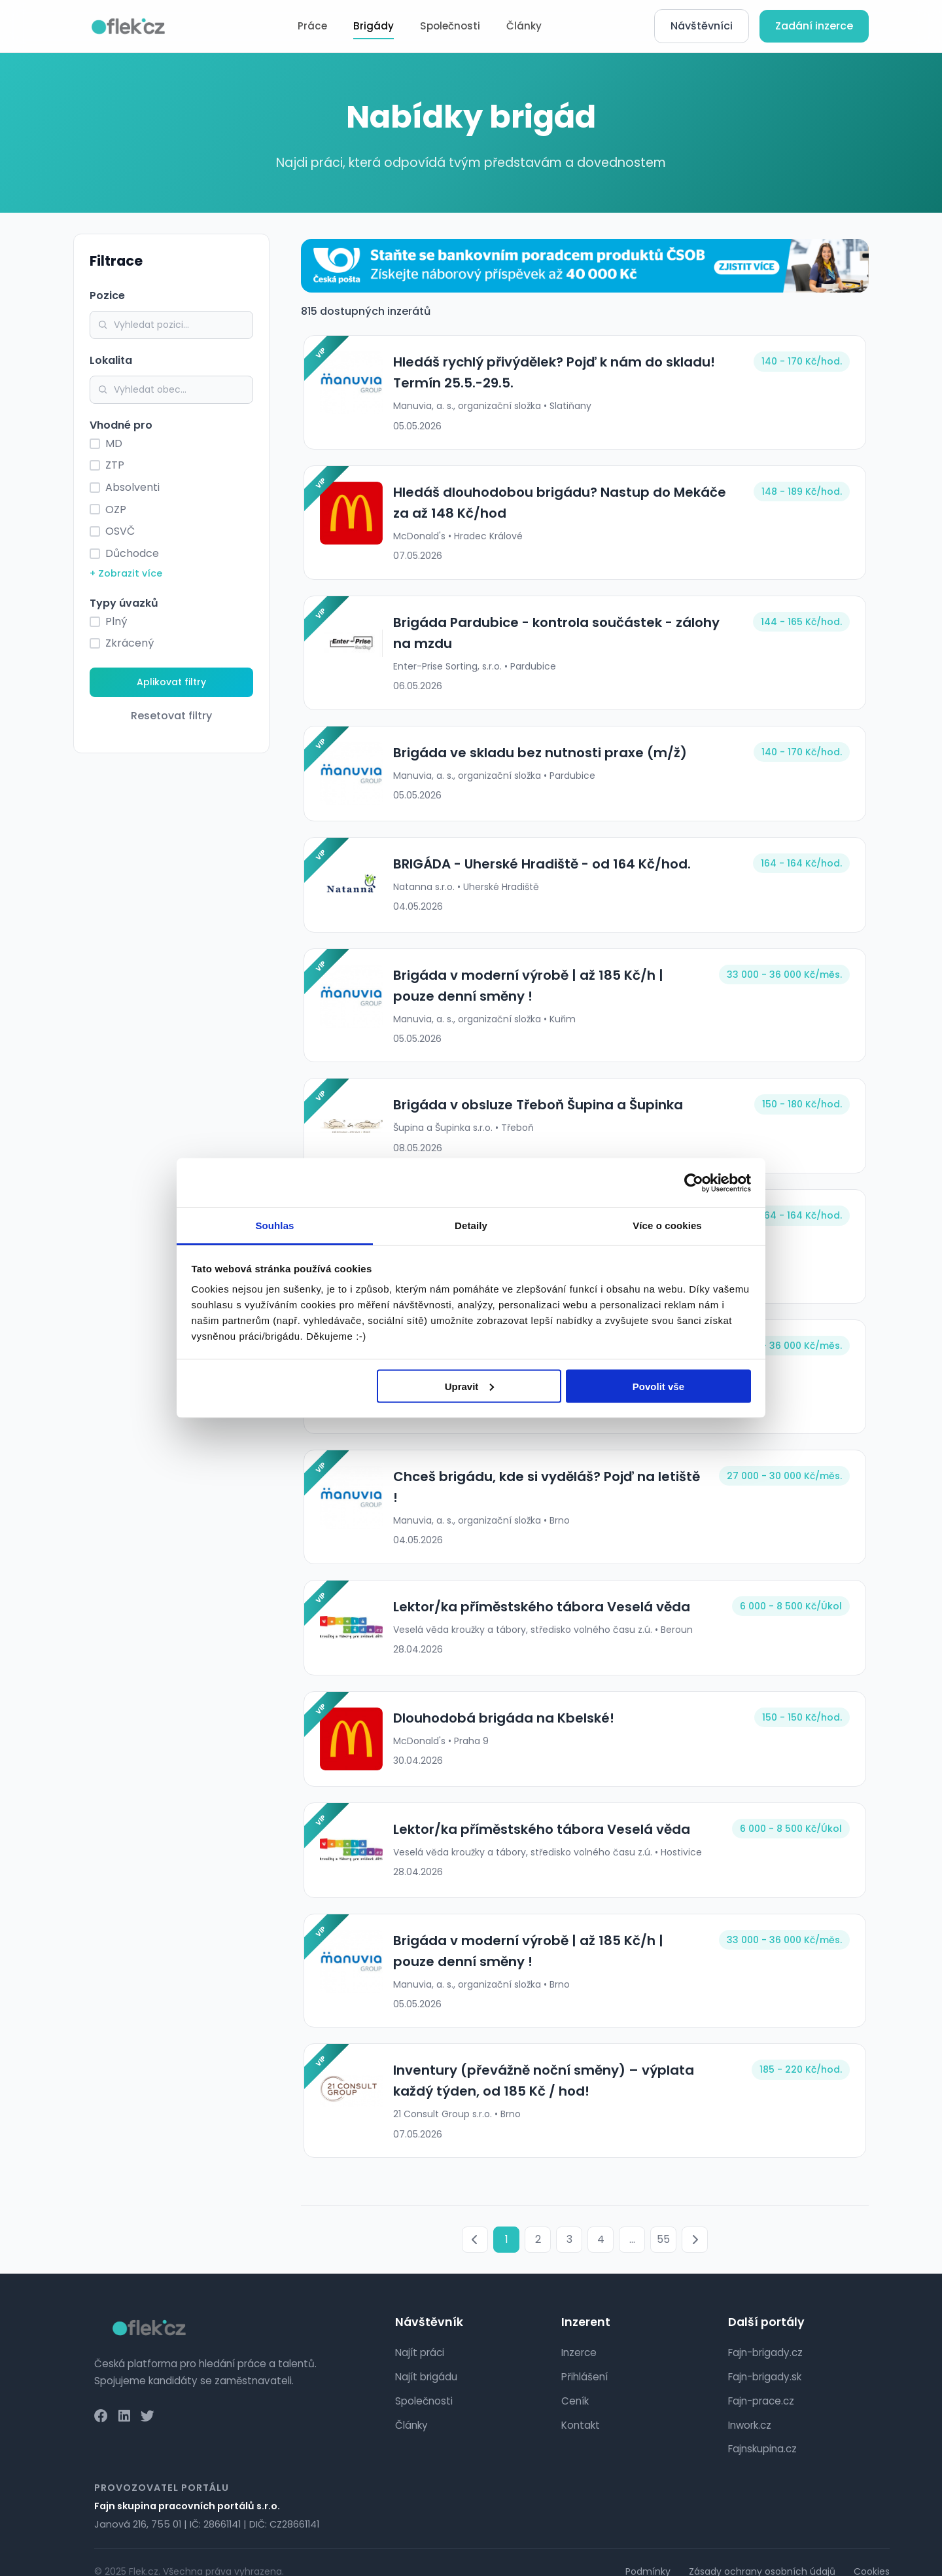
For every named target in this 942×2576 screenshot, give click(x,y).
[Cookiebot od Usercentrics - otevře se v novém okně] (694, 1182)
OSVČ (120, 531)
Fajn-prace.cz (761, 2382)
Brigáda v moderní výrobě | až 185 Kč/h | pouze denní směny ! (548, 985)
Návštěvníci (702, 25)
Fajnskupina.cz (762, 2430)
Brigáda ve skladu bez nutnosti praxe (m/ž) (537, 752)
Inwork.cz (749, 2406)
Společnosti (450, 26)
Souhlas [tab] (274, 1225)
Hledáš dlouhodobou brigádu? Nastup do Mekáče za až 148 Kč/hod (557, 502)
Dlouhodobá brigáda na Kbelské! (501, 1699)
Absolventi (132, 487)
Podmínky (648, 2552)
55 (663, 2220)
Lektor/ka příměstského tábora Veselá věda (539, 1588)
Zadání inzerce (814, 25)
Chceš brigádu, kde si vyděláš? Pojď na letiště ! (548, 1476)
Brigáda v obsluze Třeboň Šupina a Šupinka (535, 1105)
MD (113, 443)
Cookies (872, 2552)
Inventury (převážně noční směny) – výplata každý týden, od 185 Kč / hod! (563, 2062)
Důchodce (132, 553)
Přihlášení (584, 2358)
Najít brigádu (426, 2358)
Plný (116, 621)
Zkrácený (129, 643)
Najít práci (419, 2334)
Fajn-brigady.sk (764, 2358)
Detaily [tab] (471, 1225)
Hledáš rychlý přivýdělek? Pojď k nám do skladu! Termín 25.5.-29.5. (551, 372)
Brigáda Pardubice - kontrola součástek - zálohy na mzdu (564, 633)
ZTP (114, 465)
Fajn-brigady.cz (765, 2334)
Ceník (575, 2382)
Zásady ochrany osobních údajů (762, 2552)
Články (524, 26)
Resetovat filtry (171, 715)
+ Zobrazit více (126, 573)
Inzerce (579, 2334)
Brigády (373, 26)
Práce (312, 26)
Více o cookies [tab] (667, 1225)
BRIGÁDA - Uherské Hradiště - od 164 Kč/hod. (539, 864)
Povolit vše (658, 1385)
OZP (115, 509)
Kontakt (580, 2406)
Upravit (470, 1385)
